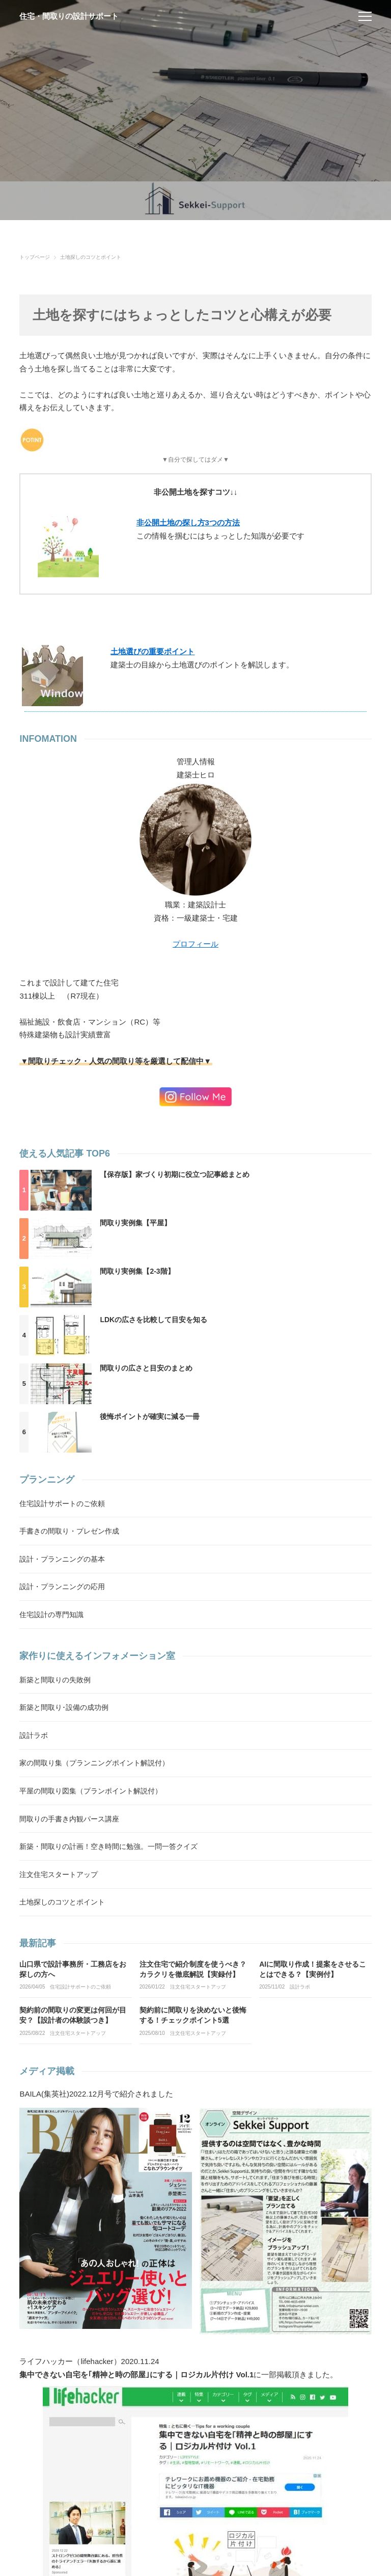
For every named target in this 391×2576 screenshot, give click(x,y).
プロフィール (195, 944)
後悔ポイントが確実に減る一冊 (150, 1416)
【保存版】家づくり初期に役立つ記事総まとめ (174, 1174)
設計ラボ (300, 1987)
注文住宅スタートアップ (198, 1987)
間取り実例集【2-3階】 (137, 1271)
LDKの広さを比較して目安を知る (153, 1320)
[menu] (365, 16)
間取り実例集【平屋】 (135, 1223)
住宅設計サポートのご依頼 (80, 1987)
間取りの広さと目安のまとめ (146, 1368)
